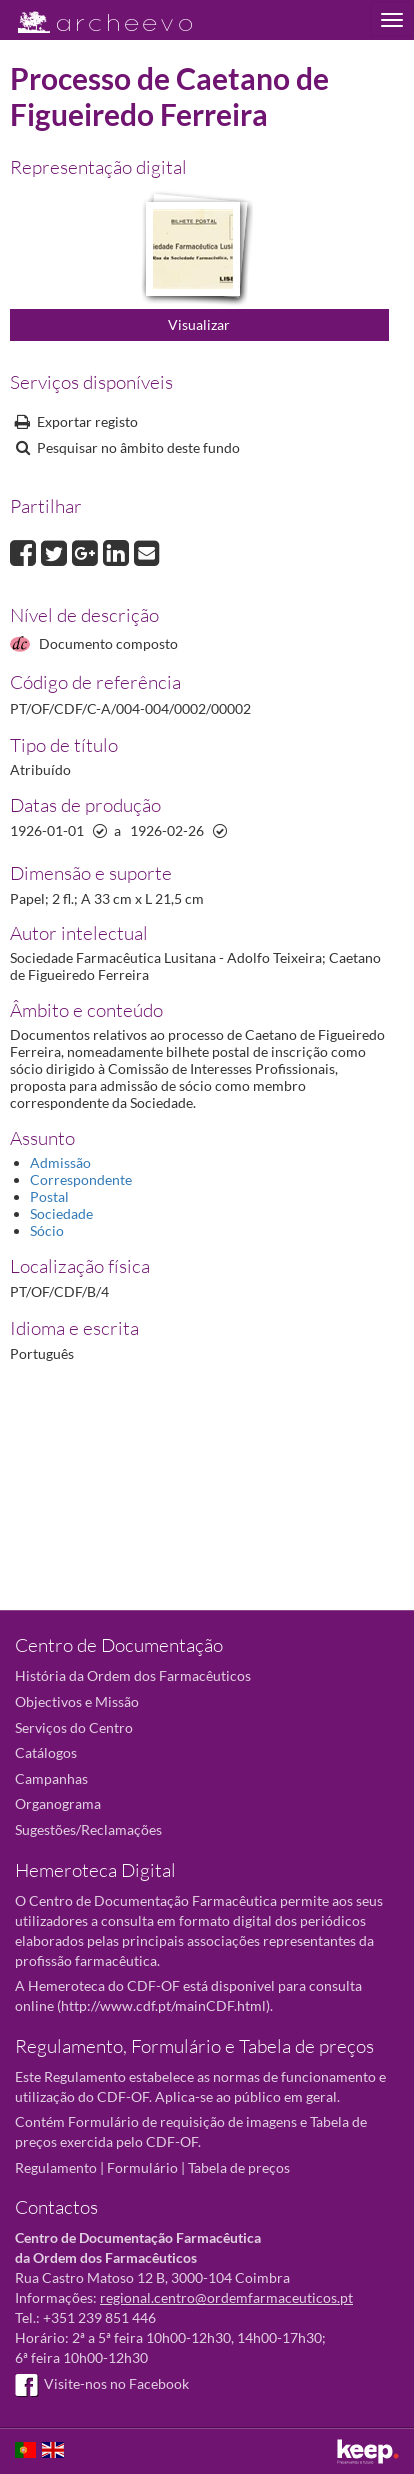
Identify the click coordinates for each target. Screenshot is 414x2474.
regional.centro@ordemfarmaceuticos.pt (226, 2297)
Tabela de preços (239, 2167)
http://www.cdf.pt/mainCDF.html (163, 2005)
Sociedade (61, 1213)
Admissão (60, 1162)
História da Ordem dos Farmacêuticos (133, 1675)
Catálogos (46, 1752)
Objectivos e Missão (77, 1701)
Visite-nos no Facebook (102, 2383)
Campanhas (51, 1778)
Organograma (58, 1803)
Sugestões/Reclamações (88, 1829)
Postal (49, 1196)
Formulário (142, 2167)
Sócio (47, 1230)
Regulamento (56, 2167)
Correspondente (81, 1179)
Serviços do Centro (74, 1727)
